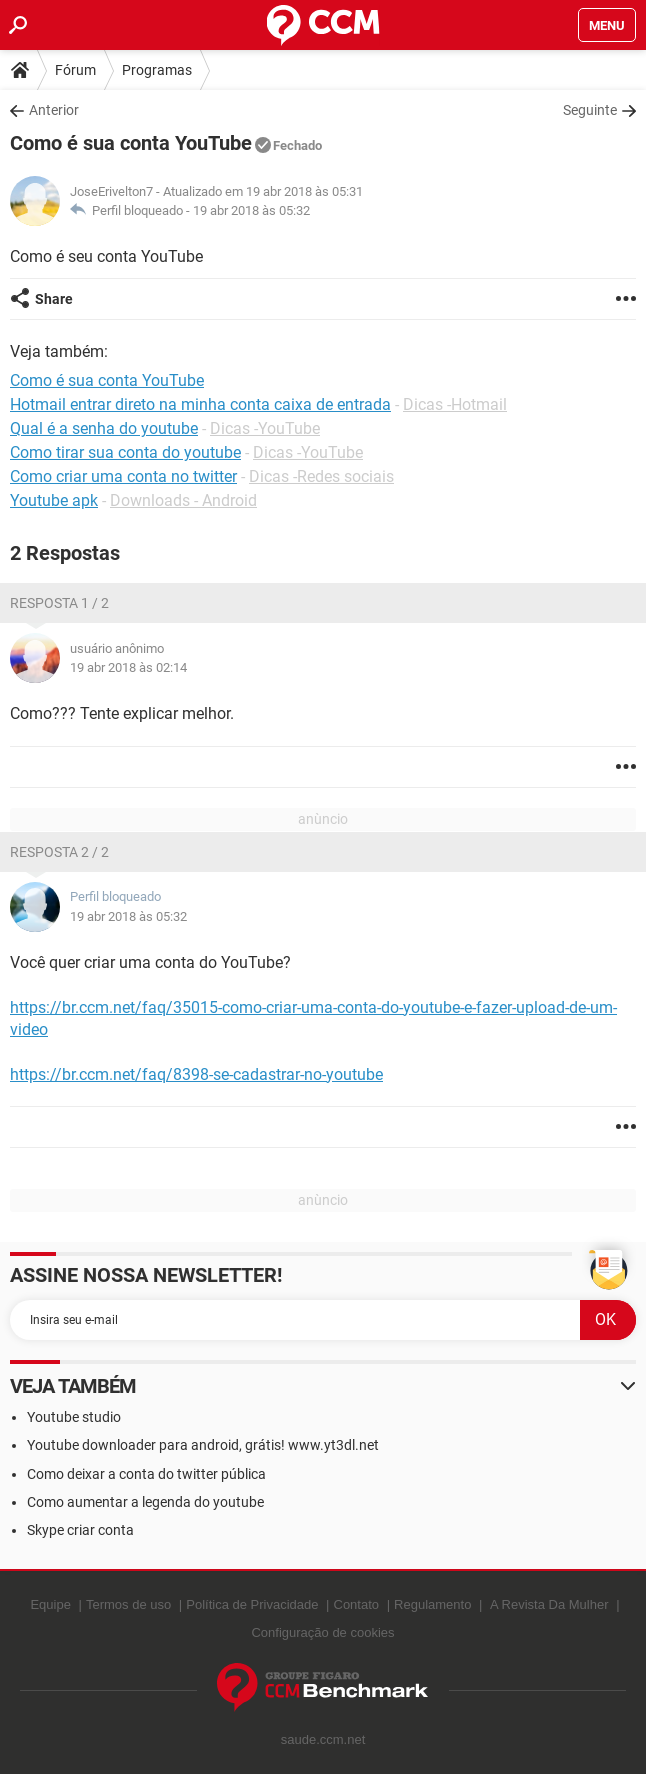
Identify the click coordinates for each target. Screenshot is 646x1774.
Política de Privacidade (252, 1604)
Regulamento (432, 1604)
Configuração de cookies (322, 1632)
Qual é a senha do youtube (104, 428)
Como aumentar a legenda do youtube (145, 1502)
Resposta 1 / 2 (59, 603)
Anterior (54, 110)
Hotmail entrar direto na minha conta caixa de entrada (200, 404)
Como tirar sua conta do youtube (125, 452)
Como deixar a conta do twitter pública (146, 1474)
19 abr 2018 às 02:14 (128, 667)
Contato (357, 1604)
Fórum (75, 70)
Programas (157, 70)
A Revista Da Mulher (549, 1604)
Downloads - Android (183, 500)
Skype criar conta (80, 1530)
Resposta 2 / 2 (59, 852)
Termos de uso (128, 1604)
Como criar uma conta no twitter (123, 476)
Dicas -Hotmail (455, 404)
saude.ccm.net (323, 1739)
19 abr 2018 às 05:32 (251, 210)
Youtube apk (54, 500)
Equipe (50, 1604)
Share (54, 299)
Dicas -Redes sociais (321, 476)
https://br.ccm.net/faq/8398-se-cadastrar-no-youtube (196, 1074)
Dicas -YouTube (265, 428)
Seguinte (590, 110)
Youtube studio (74, 1417)
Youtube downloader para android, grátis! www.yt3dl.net (203, 1445)
